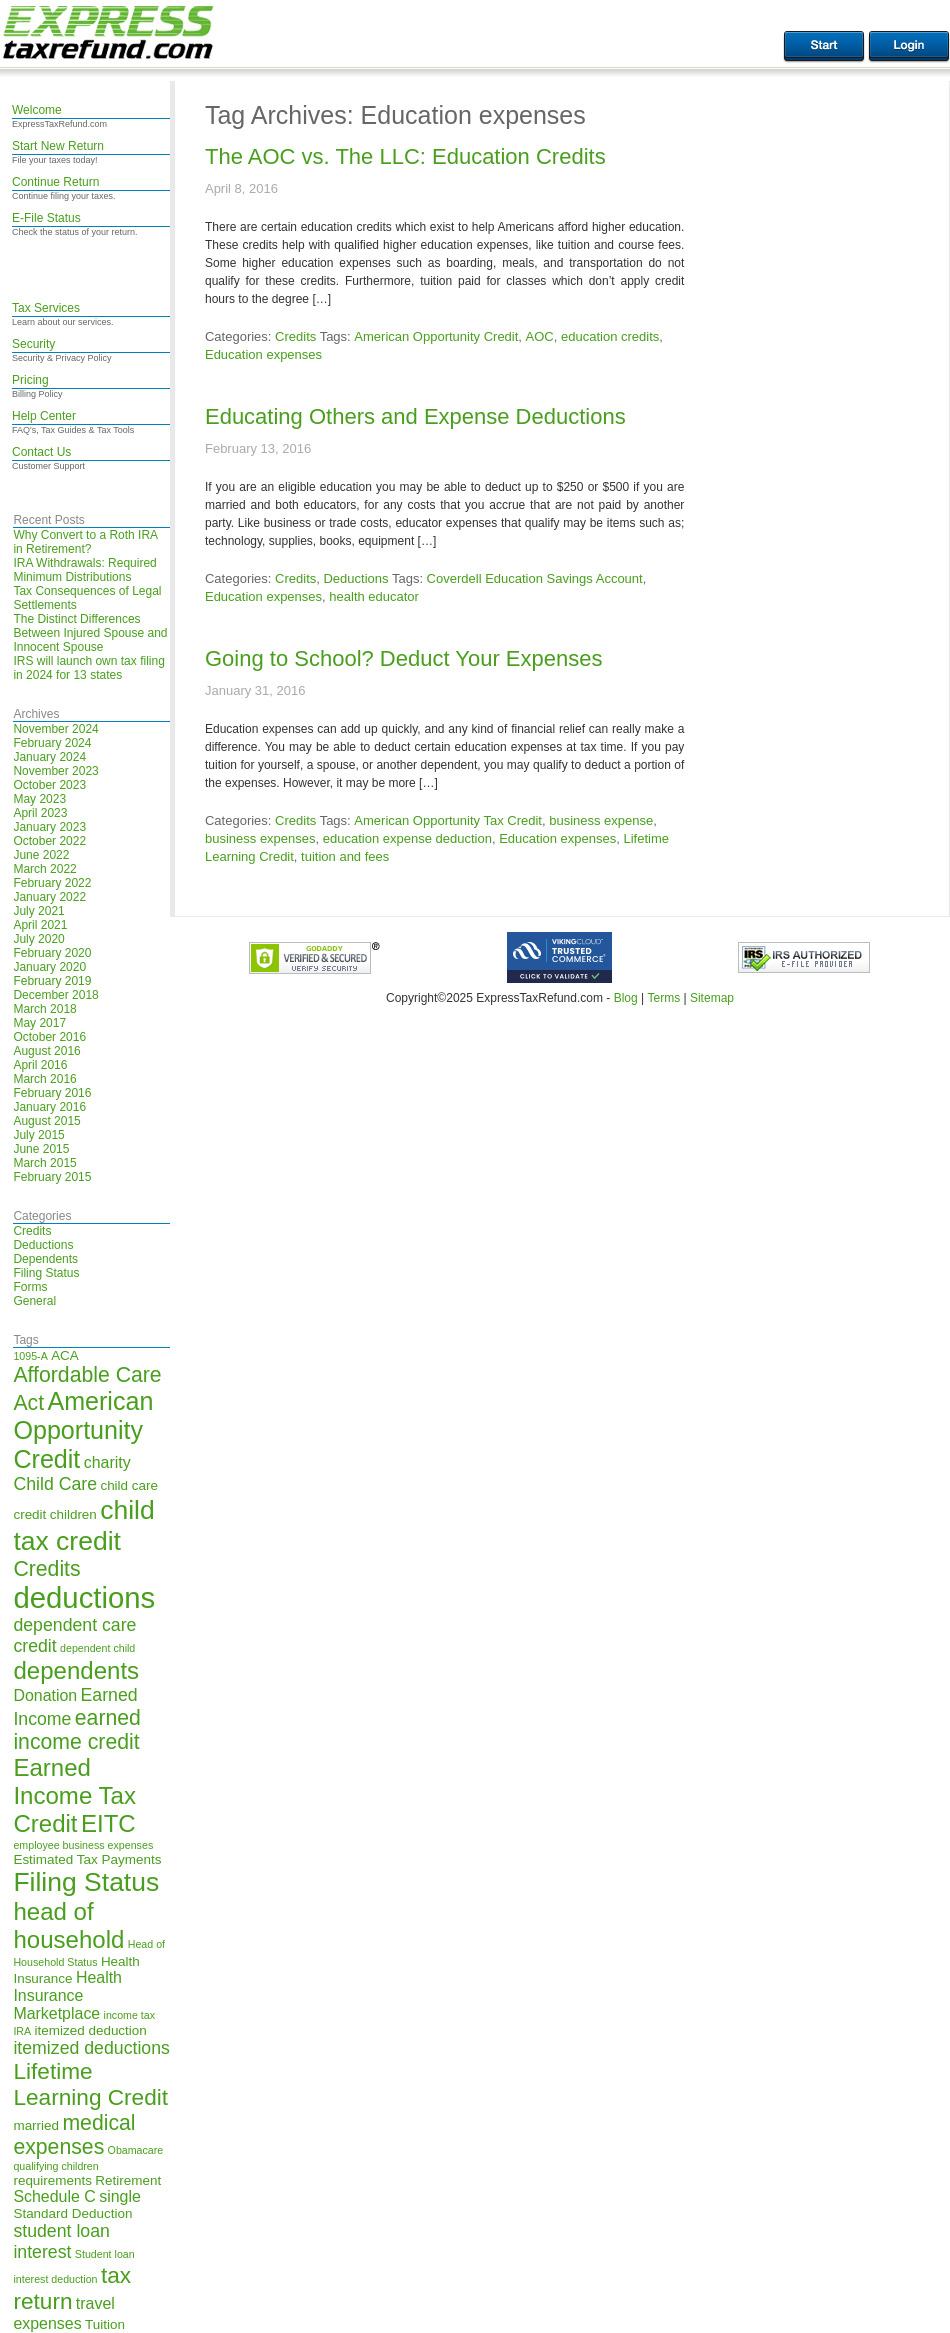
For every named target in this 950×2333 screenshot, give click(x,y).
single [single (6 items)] (120, 2196)
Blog (626, 998)
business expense (601, 820)
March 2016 (44, 1079)
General (34, 1301)
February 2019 (52, 981)
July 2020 (38, 939)
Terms (663, 998)
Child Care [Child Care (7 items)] (55, 1484)
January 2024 (49, 757)
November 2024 (55, 729)
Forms (30, 1287)
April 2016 (40, 1065)
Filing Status (46, 1273)
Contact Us (41, 452)
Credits (32, 1231)
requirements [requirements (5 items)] (52, 2180)
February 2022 (52, 883)
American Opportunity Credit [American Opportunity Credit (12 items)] (83, 1430)
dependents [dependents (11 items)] (76, 1670)
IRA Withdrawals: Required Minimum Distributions (84, 570)
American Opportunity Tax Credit (448, 820)
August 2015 (46, 1121)
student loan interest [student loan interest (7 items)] (61, 2241)
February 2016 (52, 1093)
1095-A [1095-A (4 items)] (30, 1356)
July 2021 (38, 911)
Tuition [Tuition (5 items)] (105, 2324)
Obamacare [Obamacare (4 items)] (136, 2150)
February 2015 (52, 1177)
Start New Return (58, 146)
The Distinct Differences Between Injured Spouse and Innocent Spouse (90, 633)
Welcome (37, 110)
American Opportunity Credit (436, 336)
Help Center (44, 416)
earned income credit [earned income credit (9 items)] (76, 1729)
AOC (540, 336)
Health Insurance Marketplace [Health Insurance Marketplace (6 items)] (67, 1995)
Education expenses (263, 354)
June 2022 (41, 855)
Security (33, 344)
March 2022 (44, 869)
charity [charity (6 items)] (107, 1462)
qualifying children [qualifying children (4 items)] (55, 2166)
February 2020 (52, 953)
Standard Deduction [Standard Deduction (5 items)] (72, 2213)
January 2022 (49, 897)
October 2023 (49, 785)
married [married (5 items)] (36, 2125)
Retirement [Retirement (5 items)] (128, 2180)
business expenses (260, 838)
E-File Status (46, 218)
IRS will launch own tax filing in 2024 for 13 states (88, 668)
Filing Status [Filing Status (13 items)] (86, 1882)
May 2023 (39, 799)
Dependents (45, 1259)
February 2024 (52, 743)
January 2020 (49, 967)
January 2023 (49, 827)
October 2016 (49, 1037)
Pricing (30, 380)
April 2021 (40, 925)
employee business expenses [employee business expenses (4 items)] (83, 1845)
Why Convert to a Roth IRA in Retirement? (85, 542)
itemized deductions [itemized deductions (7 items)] (91, 2048)
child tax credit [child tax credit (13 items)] (83, 1525)
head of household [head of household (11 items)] (68, 1925)
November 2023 (55, 771)
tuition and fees (345, 856)
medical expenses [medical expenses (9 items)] (74, 2134)
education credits (610, 336)
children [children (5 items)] (73, 1514)
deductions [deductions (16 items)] (84, 1597)
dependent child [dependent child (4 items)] (97, 1648)
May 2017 (39, 1023)
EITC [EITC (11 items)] (108, 1823)
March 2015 (44, 1163)
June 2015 (41, 1149)
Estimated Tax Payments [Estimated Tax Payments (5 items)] (87, 1859)
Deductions (43, 1245)
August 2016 (46, 1051)
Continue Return (55, 182)
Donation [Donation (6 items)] (45, 1695)
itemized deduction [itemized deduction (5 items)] (91, 2030)
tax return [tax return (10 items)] (72, 2288)
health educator (374, 596)
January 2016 (49, 1107)
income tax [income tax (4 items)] (130, 2015)
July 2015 (38, 1135)
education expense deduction (407, 838)
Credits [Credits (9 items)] (46, 1568)
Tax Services (46, 308)
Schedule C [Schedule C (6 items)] (54, 2196)
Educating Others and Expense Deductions (415, 416)
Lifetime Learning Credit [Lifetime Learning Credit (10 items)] (90, 2084)
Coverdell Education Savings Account (535, 578)
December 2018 (55, 995)
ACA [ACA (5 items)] (65, 1355)
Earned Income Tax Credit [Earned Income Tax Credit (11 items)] (74, 1795)
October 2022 (49, 841)
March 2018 (44, 1009)
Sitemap (712, 998)
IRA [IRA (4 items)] (22, 2031)
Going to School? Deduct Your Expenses (404, 658)
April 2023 (40, 813)
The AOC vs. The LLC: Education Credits (405, 156)
